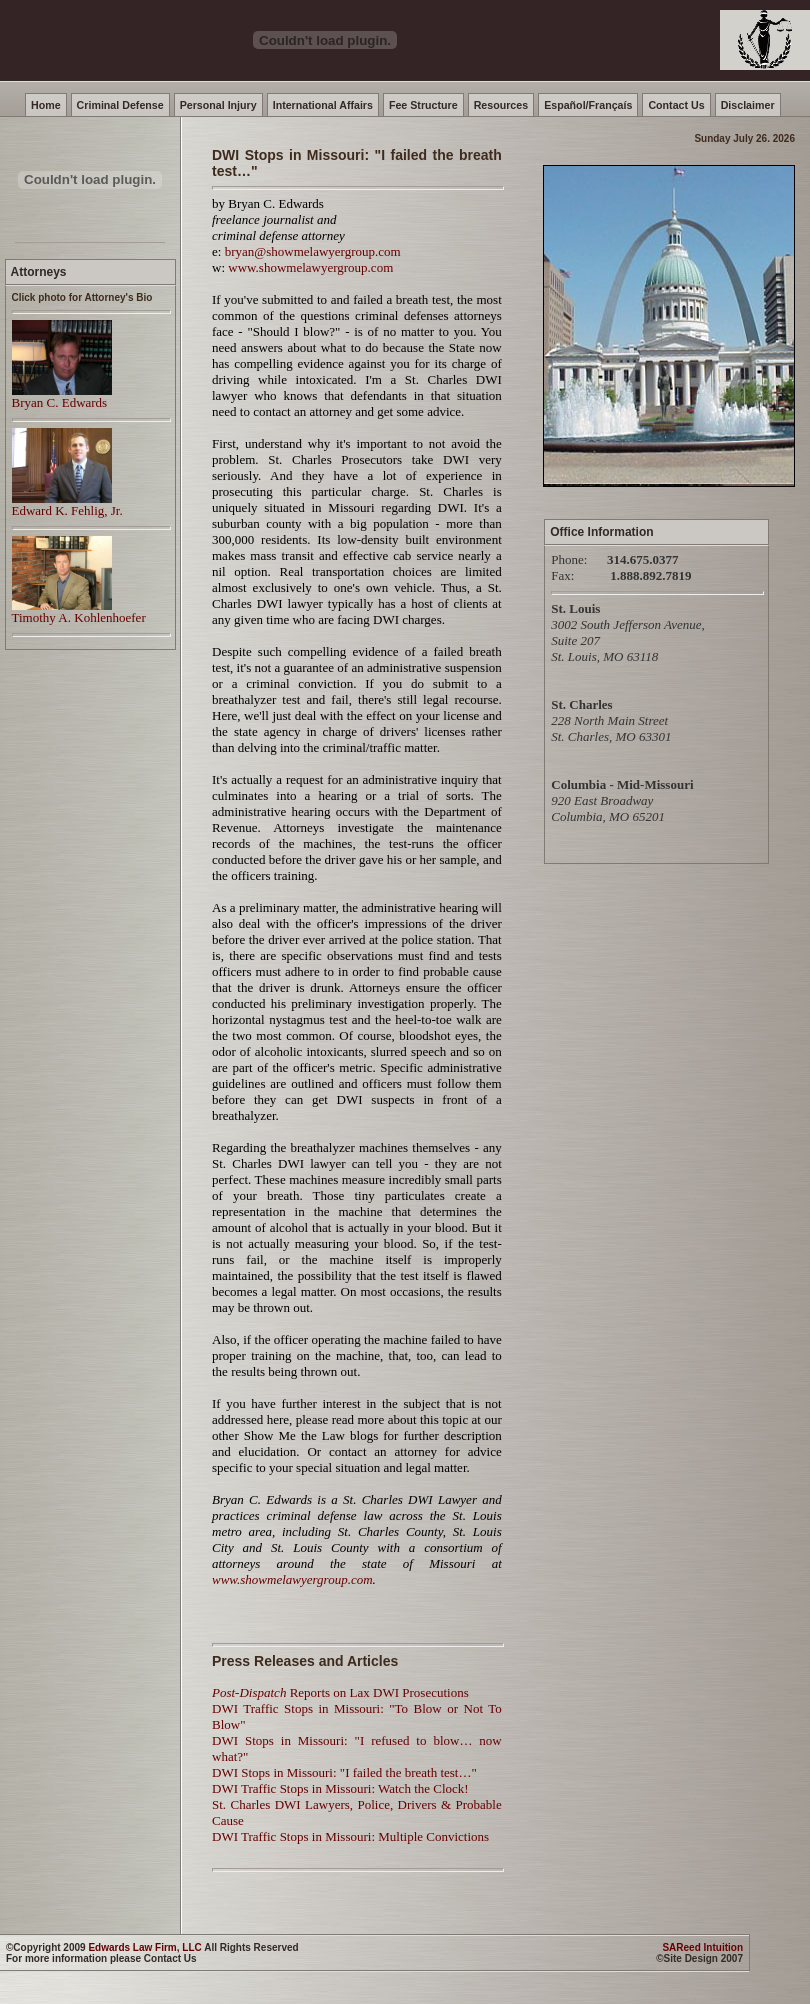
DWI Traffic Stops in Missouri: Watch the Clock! (340, 1788)
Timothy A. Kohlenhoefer (79, 611)
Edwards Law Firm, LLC (144, 1947)
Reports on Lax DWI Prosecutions (340, 1692)
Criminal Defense (120, 105)
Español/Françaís (588, 105)
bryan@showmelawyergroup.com (313, 251)
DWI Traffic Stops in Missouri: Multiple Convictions (350, 1836)
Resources (501, 105)
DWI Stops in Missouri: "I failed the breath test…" (344, 1772)
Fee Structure (423, 105)
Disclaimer (748, 105)
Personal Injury (218, 105)
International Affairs (323, 105)
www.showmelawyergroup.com (310, 267)
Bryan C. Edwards (62, 396)
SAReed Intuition (702, 1947)
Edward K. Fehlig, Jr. (67, 504)
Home (46, 105)
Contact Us (676, 105)
